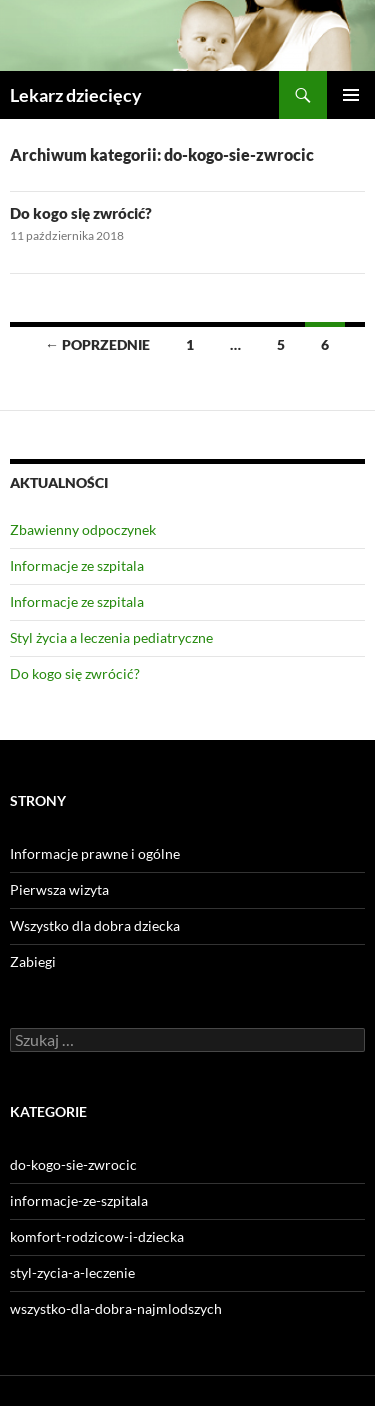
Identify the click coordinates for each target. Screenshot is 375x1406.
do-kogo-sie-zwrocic (73, 1164)
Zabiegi (33, 961)
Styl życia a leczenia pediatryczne (111, 637)
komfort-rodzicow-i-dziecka (97, 1236)
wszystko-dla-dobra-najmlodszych (116, 1308)
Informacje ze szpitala (77, 565)
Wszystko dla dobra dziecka (95, 925)
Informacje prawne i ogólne (95, 853)
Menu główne (351, 95)
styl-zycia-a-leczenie (72, 1272)
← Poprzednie (97, 344)
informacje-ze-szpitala (79, 1200)
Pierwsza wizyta (59, 889)
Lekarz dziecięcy (76, 95)
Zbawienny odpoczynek (83, 529)
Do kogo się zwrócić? (81, 213)
